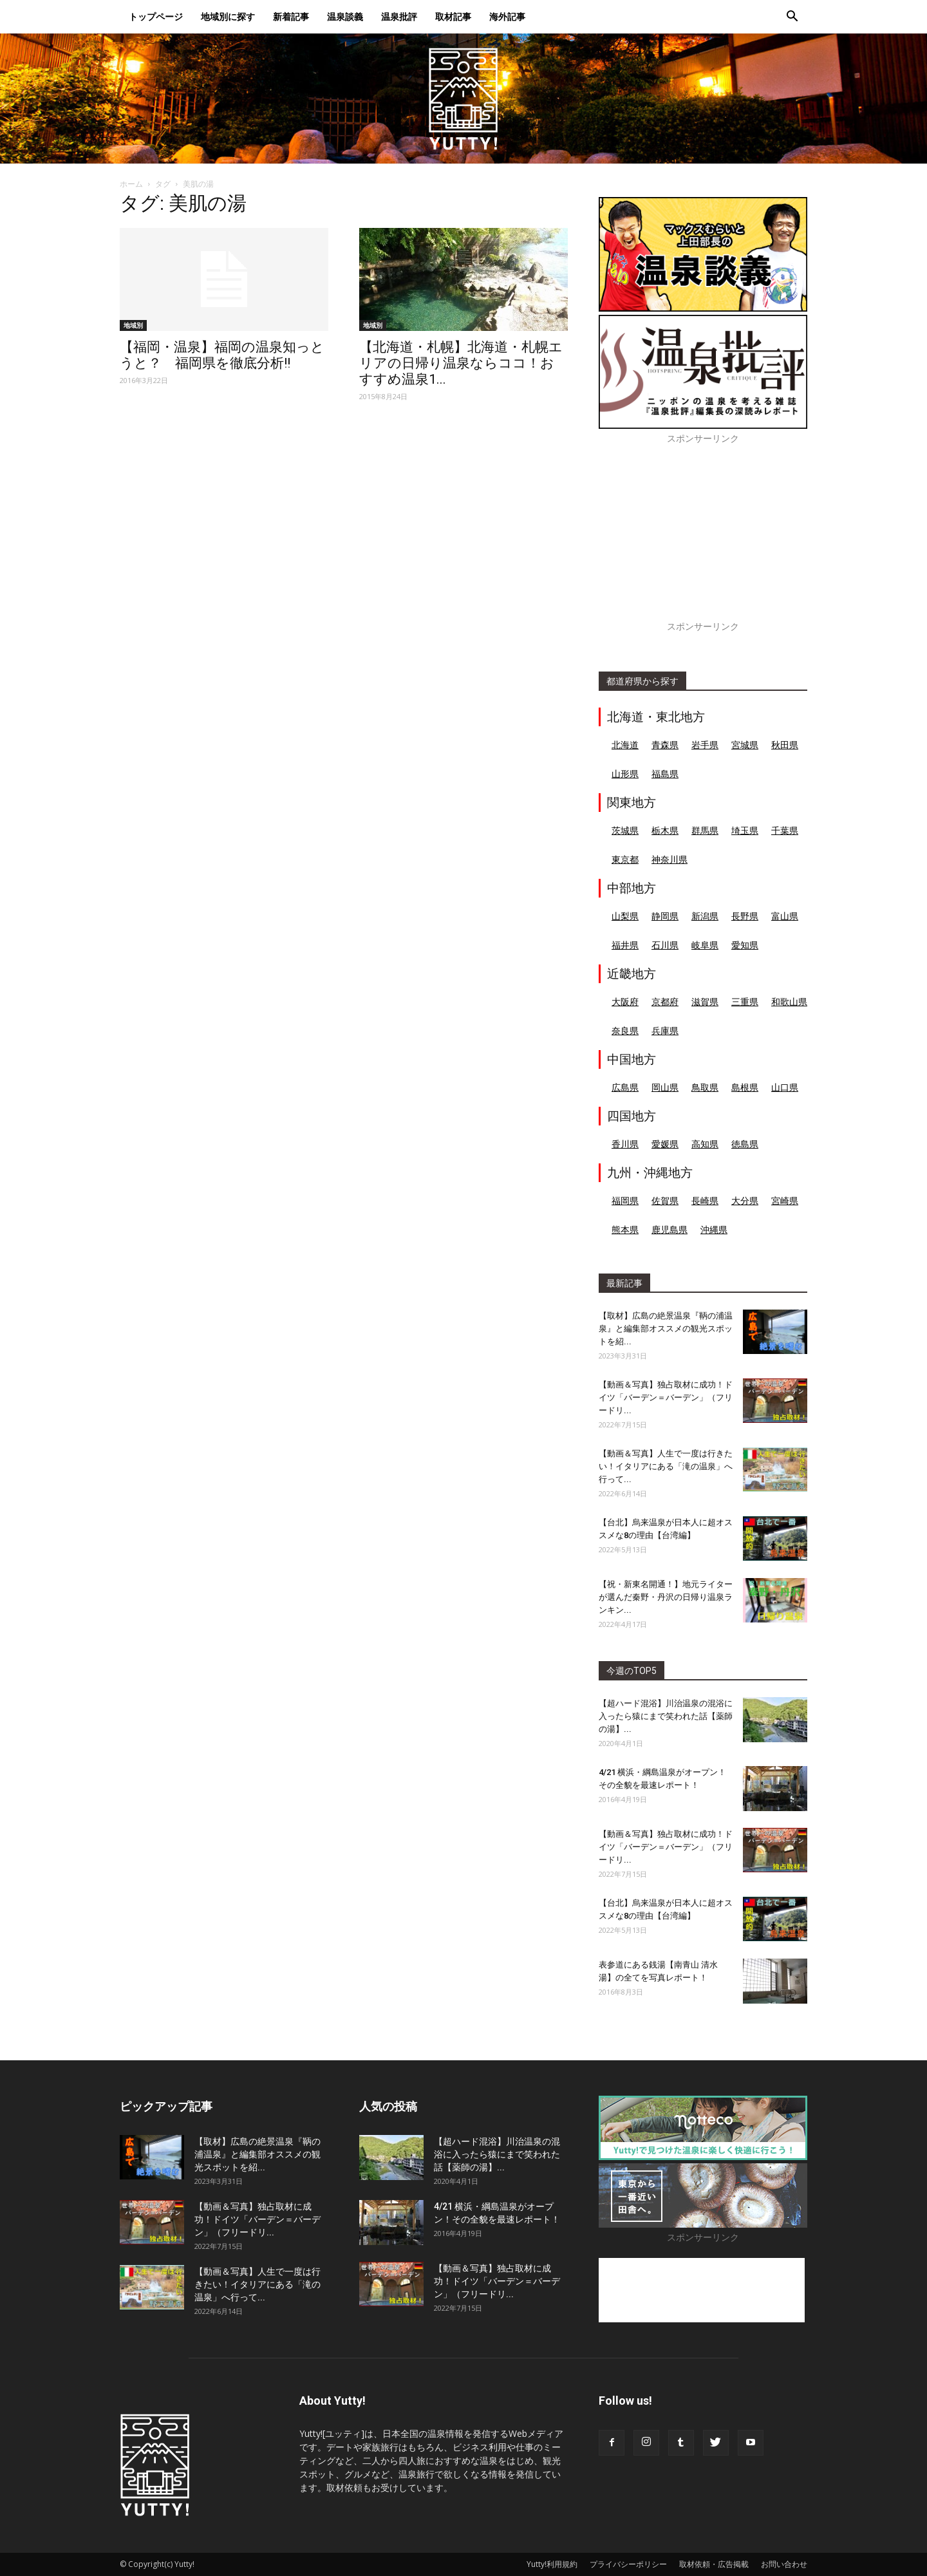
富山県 (784, 916)
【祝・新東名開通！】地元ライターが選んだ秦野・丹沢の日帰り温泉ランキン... (666, 1597)
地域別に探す (228, 16)
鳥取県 (704, 1087)
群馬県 (704, 830)
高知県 (704, 1144)
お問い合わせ (784, 2564)
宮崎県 (784, 1200)
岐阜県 (704, 945)
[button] (791, 18)
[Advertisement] (703, 539)
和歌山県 (789, 1001)
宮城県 (744, 744)
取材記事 (453, 16)
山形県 (625, 773)
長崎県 (704, 1200)
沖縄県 (713, 1229)
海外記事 (507, 16)
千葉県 (784, 830)
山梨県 (625, 916)
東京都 (625, 859)
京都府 (665, 1001)
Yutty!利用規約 (552, 2564)
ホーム (131, 183)
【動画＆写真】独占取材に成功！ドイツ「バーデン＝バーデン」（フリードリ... (666, 1397)
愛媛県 (665, 1144)
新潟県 (704, 916)
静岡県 (665, 916)
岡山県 (665, 1087)
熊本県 (625, 1229)
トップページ (156, 16)
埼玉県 (744, 830)
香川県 (625, 1144)
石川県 (665, 945)
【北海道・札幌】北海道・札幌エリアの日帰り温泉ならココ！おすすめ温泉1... (461, 363)
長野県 (744, 916)
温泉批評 (399, 16)
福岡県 (625, 1200)
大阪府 (625, 1001)
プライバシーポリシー (628, 2564)
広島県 (625, 1087)
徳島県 (744, 1144)
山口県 (784, 1087)
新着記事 (291, 16)
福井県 (625, 945)
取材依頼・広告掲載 (714, 2564)
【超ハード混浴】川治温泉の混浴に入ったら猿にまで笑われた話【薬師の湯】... (666, 1716)
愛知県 (744, 945)
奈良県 (625, 1030)
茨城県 (625, 830)
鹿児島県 (669, 1229)
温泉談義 (345, 16)
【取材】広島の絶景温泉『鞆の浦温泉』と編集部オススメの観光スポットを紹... (666, 1328)
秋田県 (784, 744)
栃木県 (665, 830)
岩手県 (704, 744)
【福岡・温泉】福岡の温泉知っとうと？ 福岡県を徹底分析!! (222, 355)
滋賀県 (704, 1001)
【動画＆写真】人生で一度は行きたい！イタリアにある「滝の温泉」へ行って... (666, 1466)
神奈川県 (669, 859)
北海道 (625, 744)
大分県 (744, 1200)
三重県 (744, 1001)
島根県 (744, 1087)
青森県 (665, 744)
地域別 (133, 325)
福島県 (665, 773)
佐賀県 (665, 1200)
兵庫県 (665, 1030)
